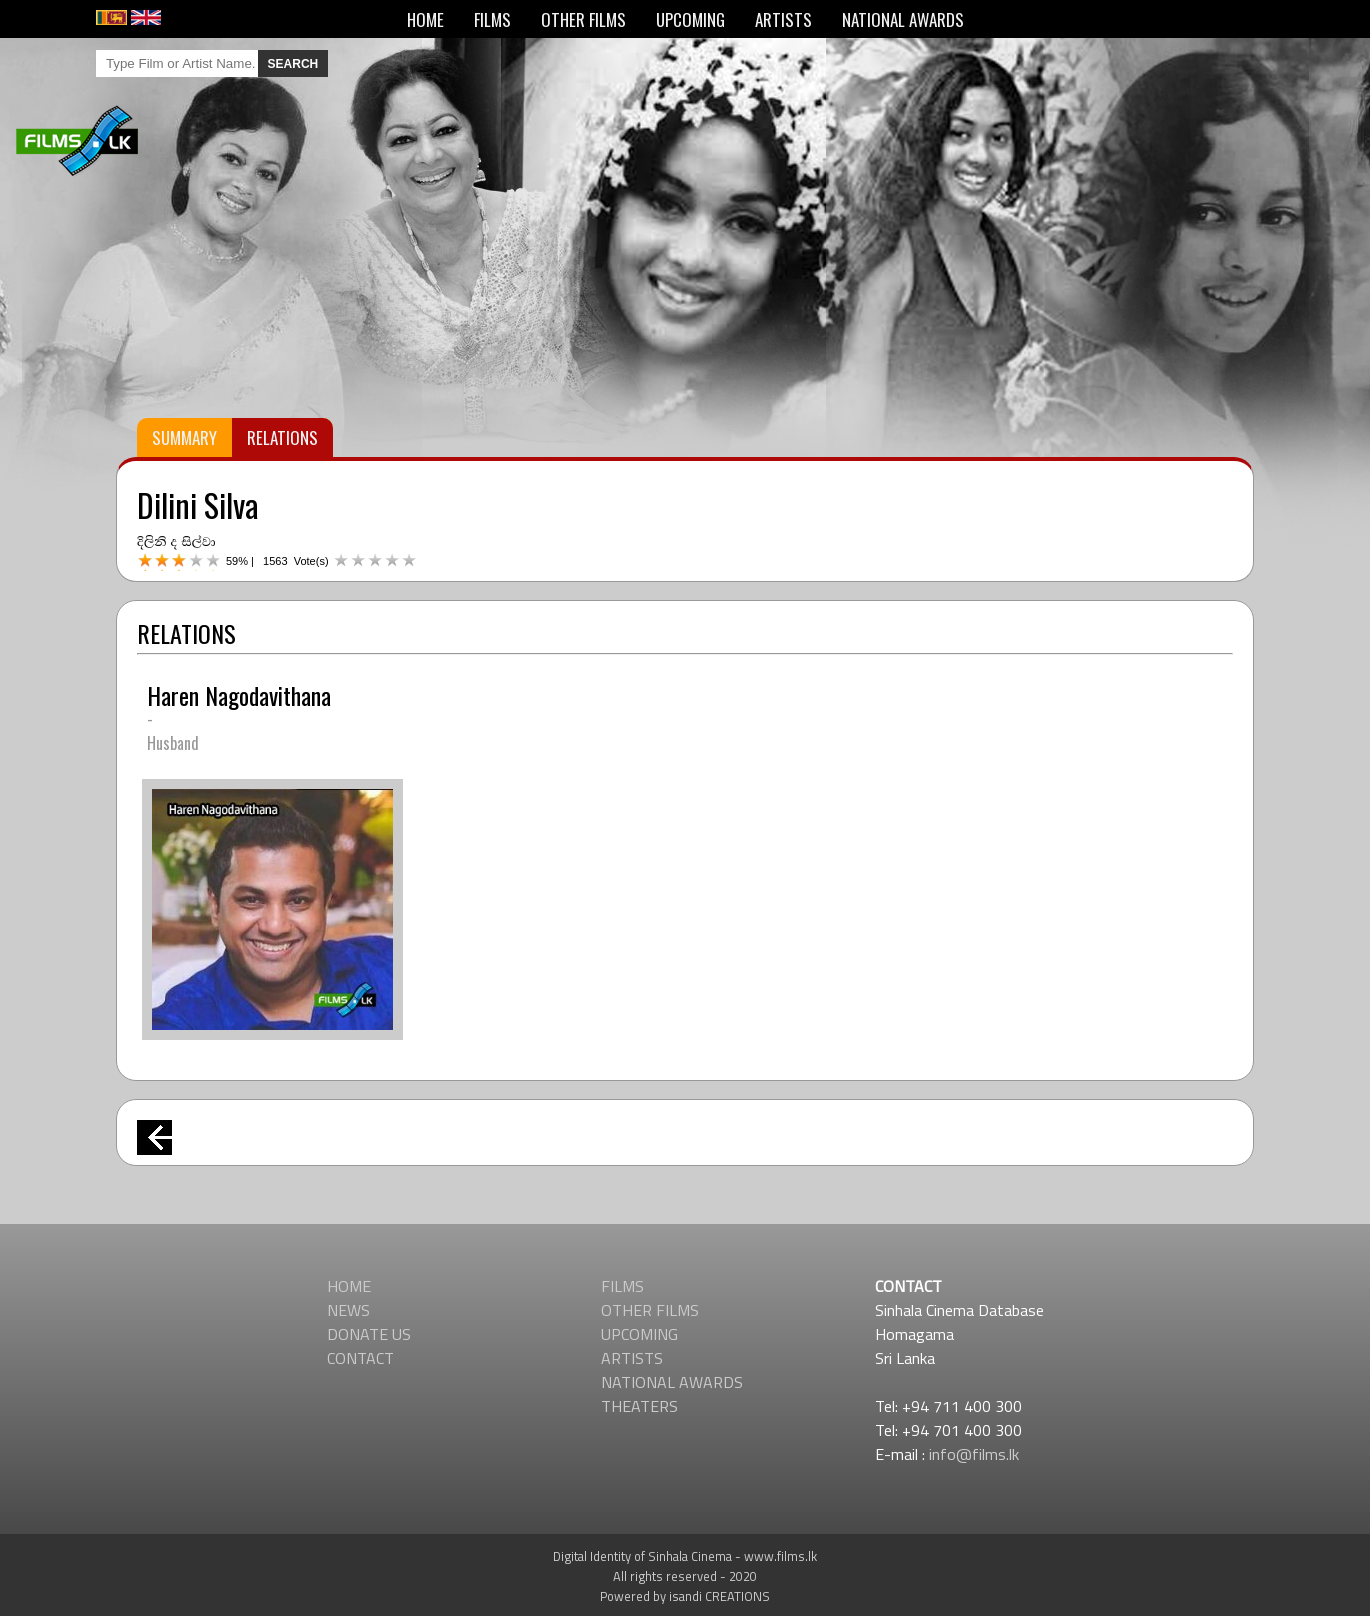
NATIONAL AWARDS (903, 19)
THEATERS (639, 1406)
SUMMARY (184, 437)
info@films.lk (974, 1454)
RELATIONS (282, 437)
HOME (425, 19)
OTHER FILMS (583, 19)
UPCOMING (690, 19)
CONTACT (360, 1358)
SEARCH (293, 64)
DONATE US (369, 1334)
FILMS (492, 19)
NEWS (348, 1310)
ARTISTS (783, 19)
